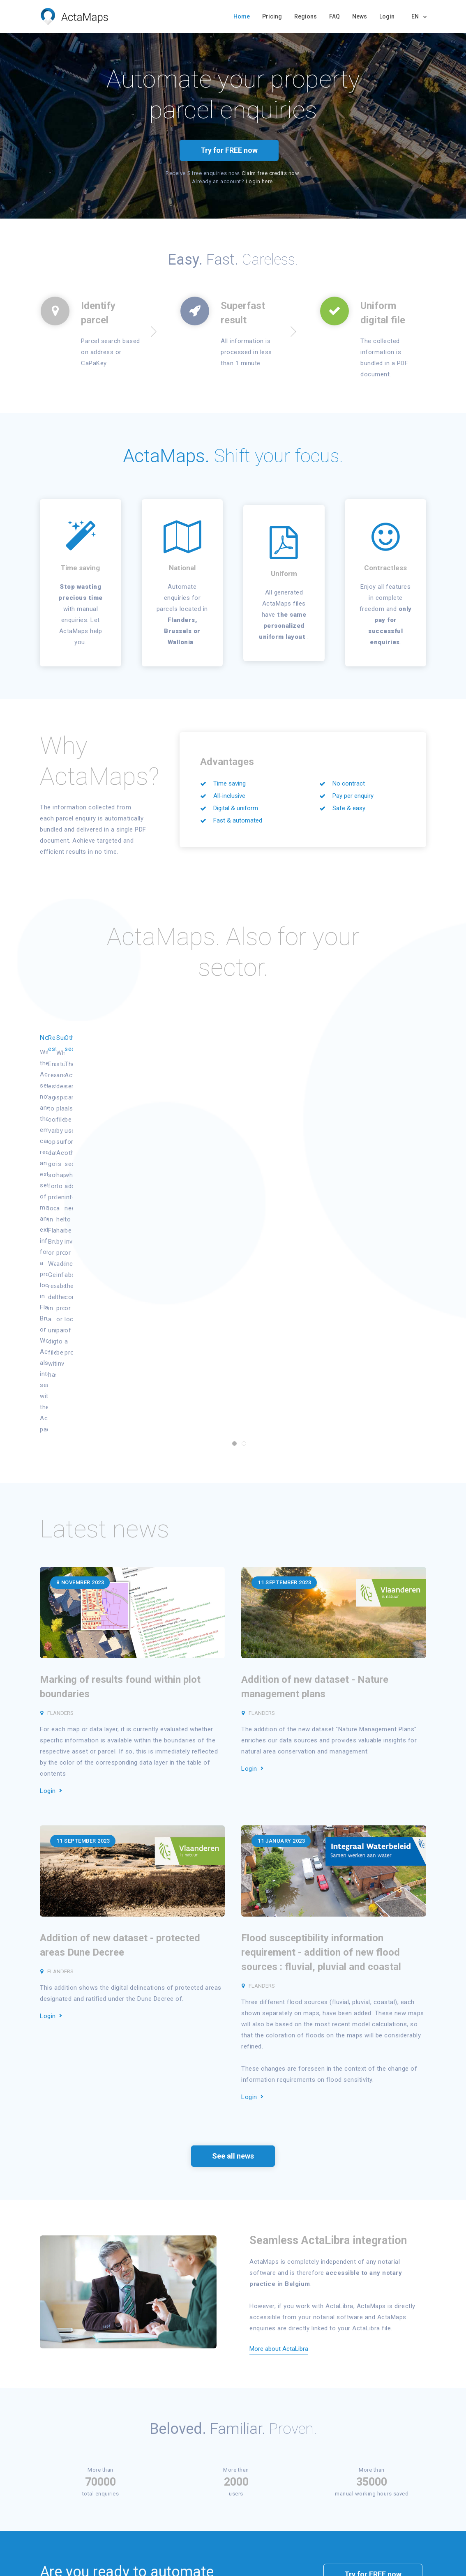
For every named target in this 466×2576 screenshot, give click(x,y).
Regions (305, 16)
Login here (259, 181)
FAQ (334, 16)
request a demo (376, 2341)
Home (241, 16)
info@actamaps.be (403, 2494)
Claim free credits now (270, 173)
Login (386, 16)
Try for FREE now (229, 150)
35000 (371, 2228)
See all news (233, 1902)
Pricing (272, 16)
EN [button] (415, 16)
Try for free (59, 2474)
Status (123, 2464)
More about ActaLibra (278, 2095)
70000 (100, 2228)
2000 (236, 2228)
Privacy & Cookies (72, 2558)
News (359, 16)
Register (126, 2453)
